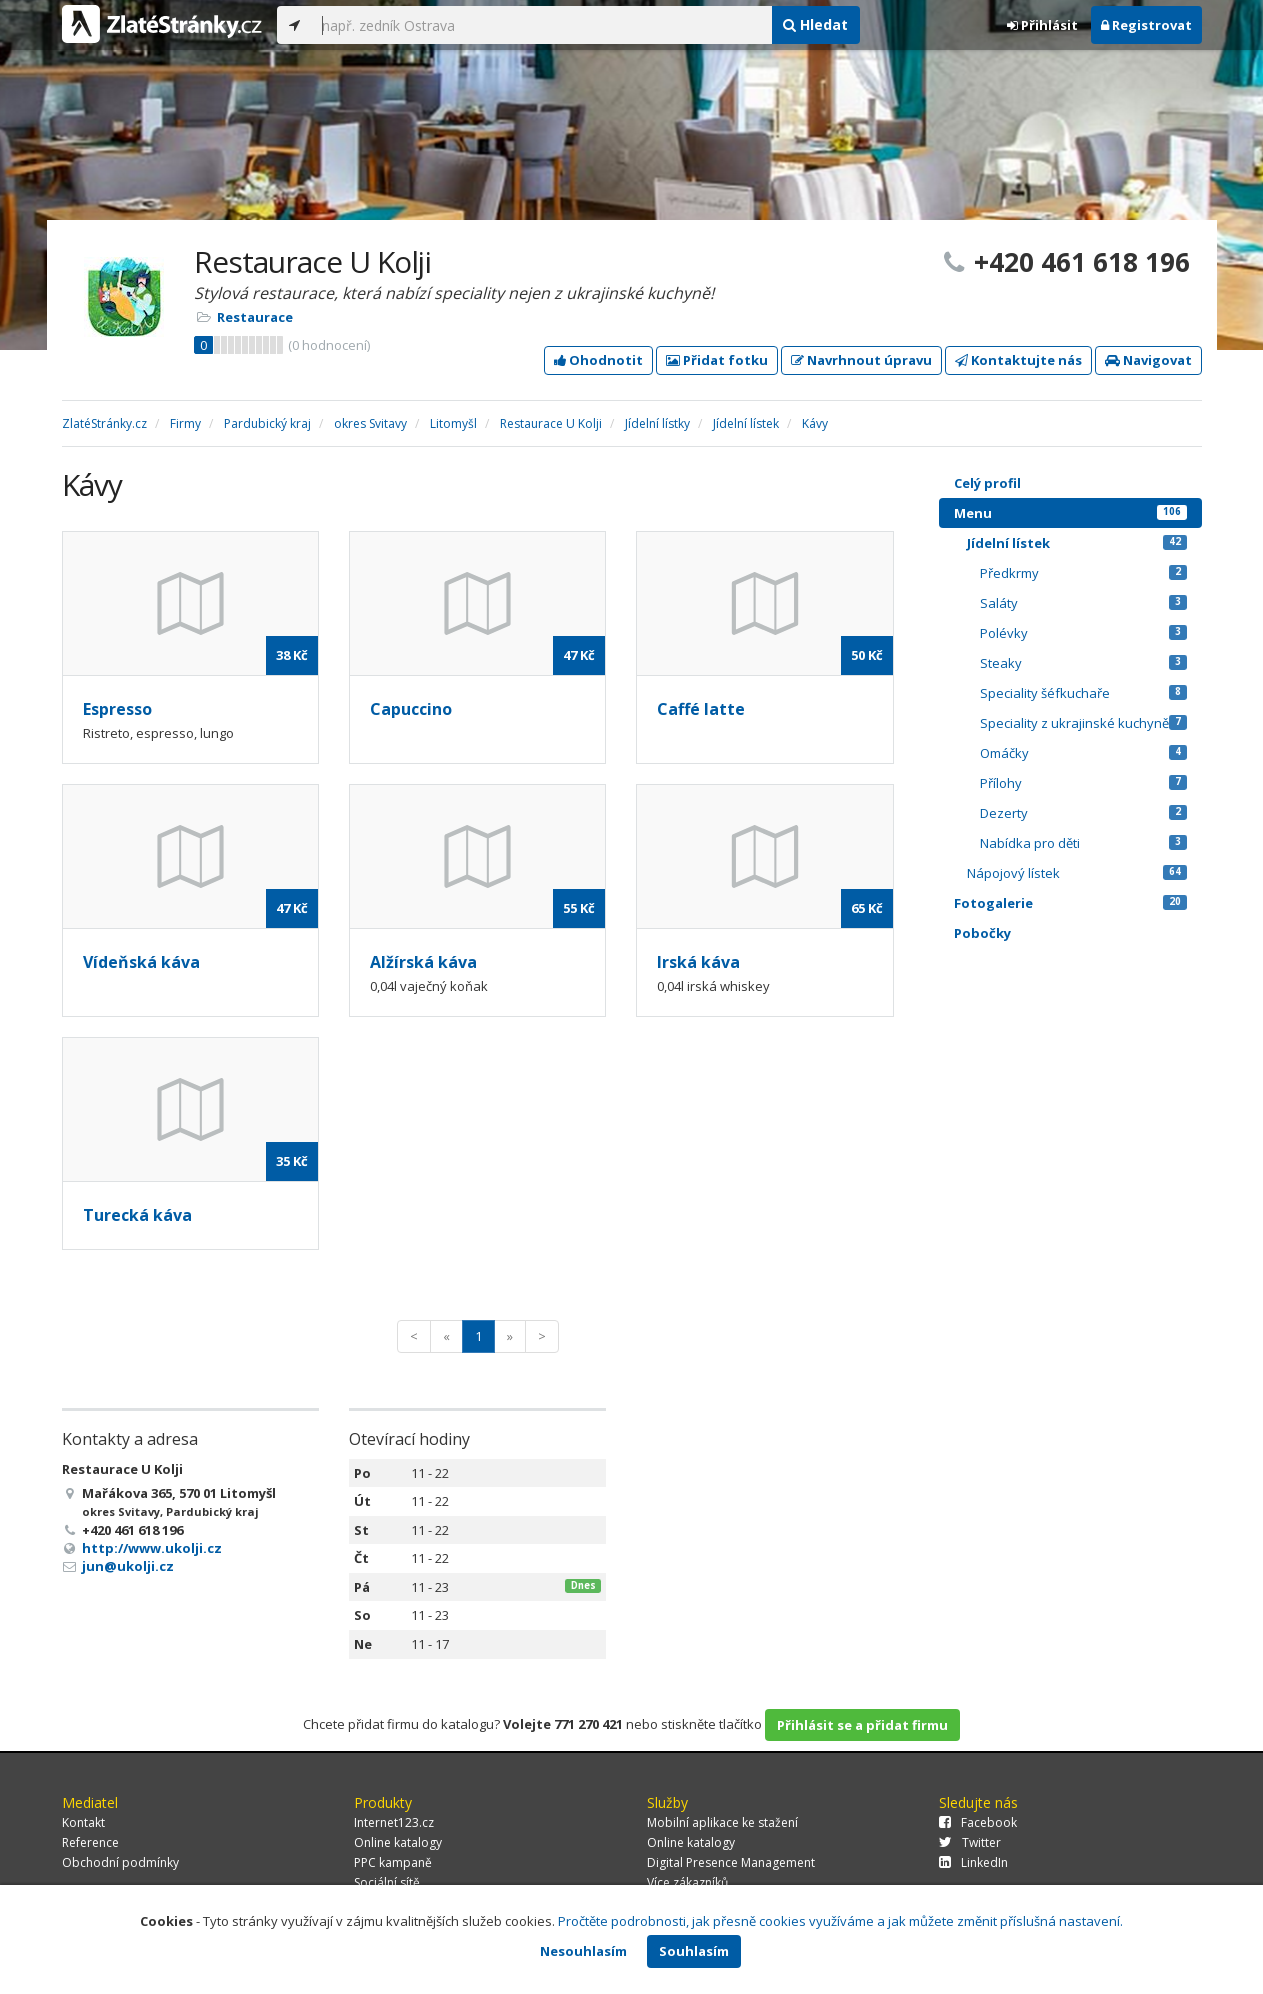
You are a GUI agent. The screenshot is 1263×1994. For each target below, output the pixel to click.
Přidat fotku (717, 360)
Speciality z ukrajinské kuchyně (1083, 723)
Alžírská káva (423, 962)
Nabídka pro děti (1083, 843)
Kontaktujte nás (1018, 360)
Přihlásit (1042, 25)
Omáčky (1083, 753)
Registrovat (1146, 25)
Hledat (815, 24)
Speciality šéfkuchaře (1083, 693)
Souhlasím (694, 1951)
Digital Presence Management (731, 1862)
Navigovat (1148, 360)
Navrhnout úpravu (861, 360)
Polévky (1083, 633)
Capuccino (411, 709)
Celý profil (987, 483)
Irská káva (698, 962)
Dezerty (1083, 813)
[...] (542, 25)
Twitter (970, 1842)
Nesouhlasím (583, 1951)
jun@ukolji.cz (128, 1566)
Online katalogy (398, 1842)
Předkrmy (1083, 573)
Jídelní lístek (1077, 543)
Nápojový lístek (1077, 873)
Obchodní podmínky (120, 1862)
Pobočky (982, 933)
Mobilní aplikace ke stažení (722, 1822)
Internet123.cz (394, 1822)
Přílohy (1083, 783)
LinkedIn (973, 1862)
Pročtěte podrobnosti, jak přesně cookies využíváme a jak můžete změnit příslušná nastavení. (840, 1921)
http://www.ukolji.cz (152, 1548)
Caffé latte (701, 709)
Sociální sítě (387, 1882)
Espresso (117, 709)
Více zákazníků (687, 1882)
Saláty (1083, 603)
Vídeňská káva (141, 962)
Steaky (1083, 663)
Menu (1070, 513)
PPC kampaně (393, 1862)
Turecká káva (137, 1215)
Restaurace (255, 317)
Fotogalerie (1070, 903)
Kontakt (83, 1822)
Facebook (978, 1822)
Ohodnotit (598, 360)
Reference (90, 1842)
